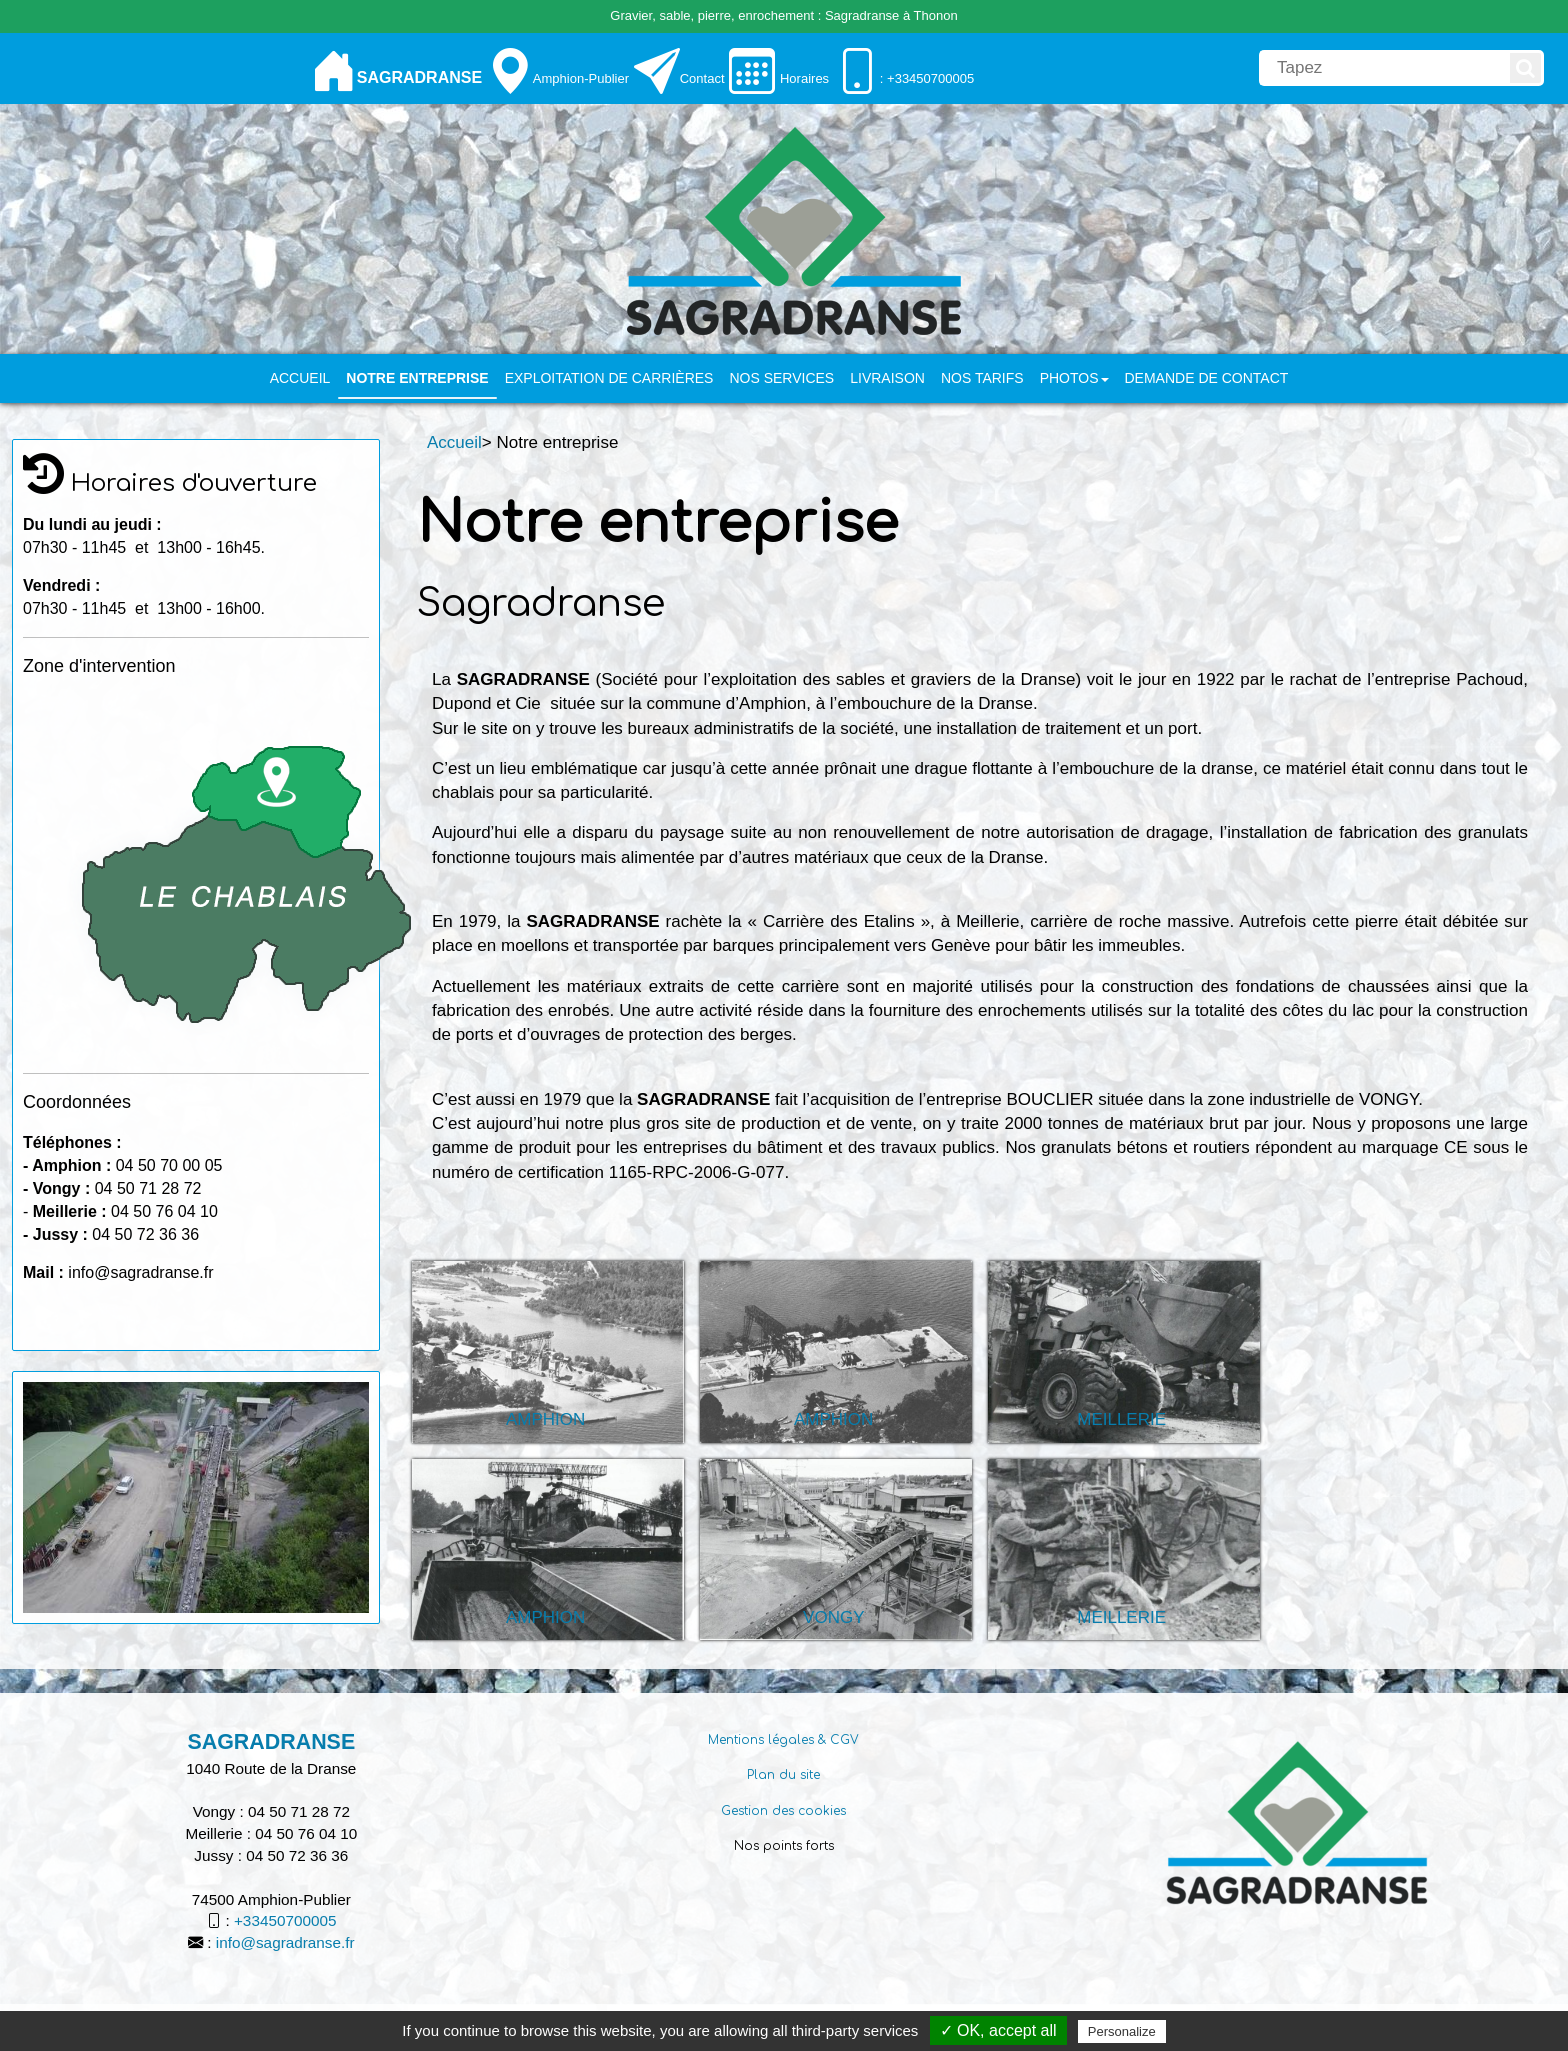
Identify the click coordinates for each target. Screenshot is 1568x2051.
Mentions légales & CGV (783, 1740)
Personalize (1122, 2031)
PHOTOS (1074, 378)
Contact (702, 78)
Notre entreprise (417, 378)
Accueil (300, 378)
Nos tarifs (982, 378)
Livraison (887, 378)
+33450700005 (285, 1920)
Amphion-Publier (581, 78)
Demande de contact (1207, 378)
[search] (1383, 68)
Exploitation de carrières (609, 378)
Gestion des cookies (783, 1811)
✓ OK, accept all (998, 2030)
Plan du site (783, 1775)
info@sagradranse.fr (285, 1942)
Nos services (781, 378)
